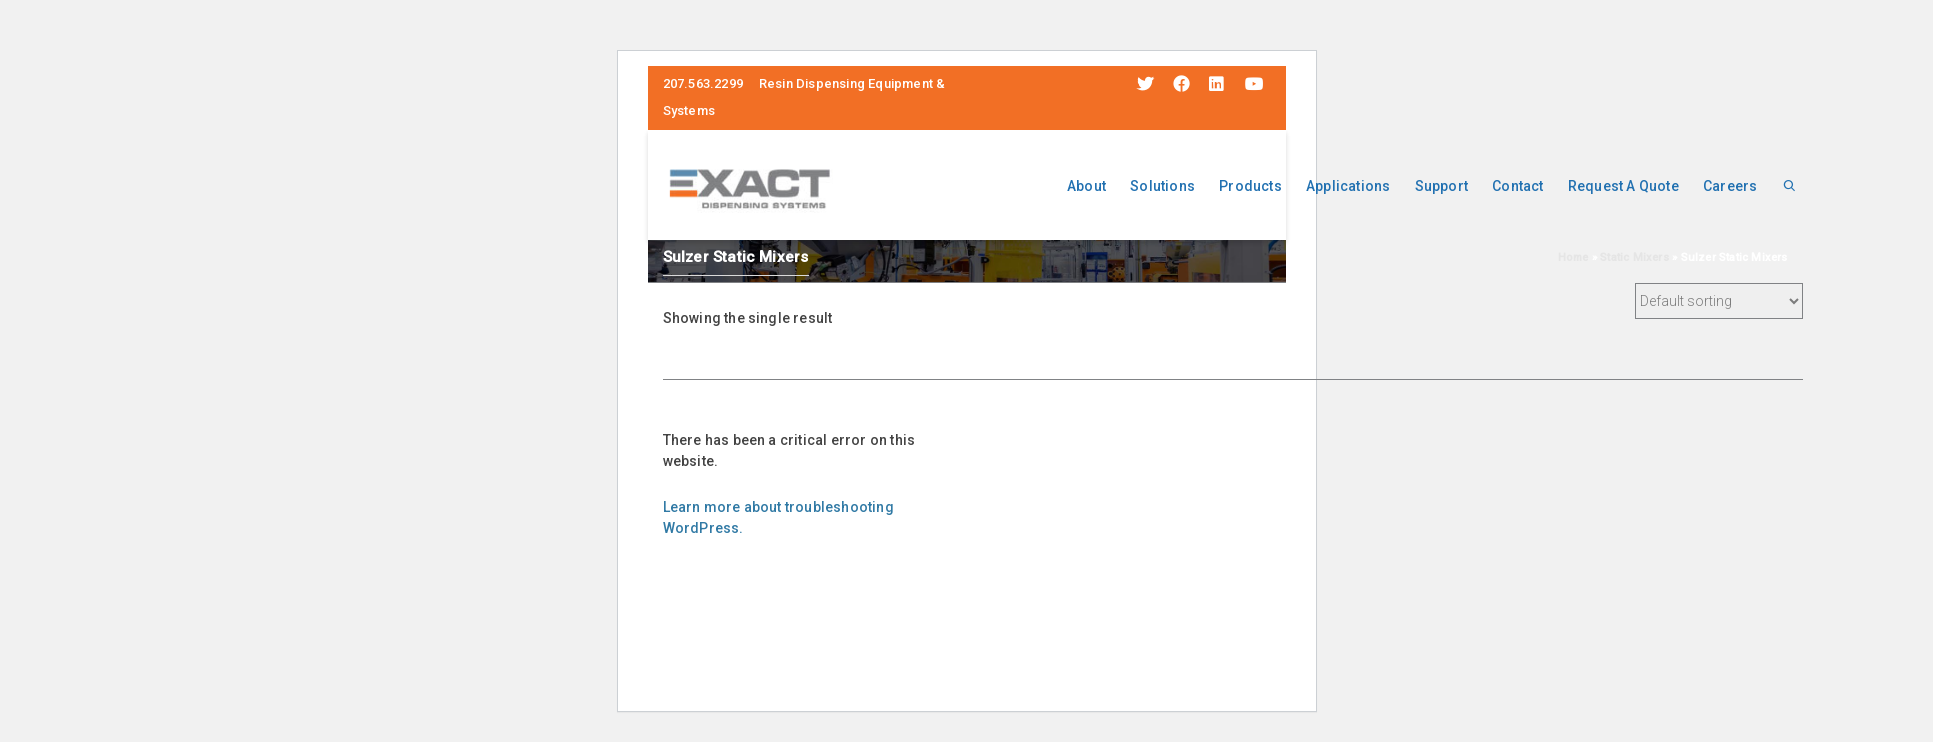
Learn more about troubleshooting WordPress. (778, 517)
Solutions (1162, 186)
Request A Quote (1623, 186)
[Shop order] (1718, 301)
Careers (1730, 186)
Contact (1517, 186)
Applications (1348, 186)
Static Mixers (1634, 257)
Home (1573, 257)
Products (1250, 186)
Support (1441, 186)
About (1086, 186)
